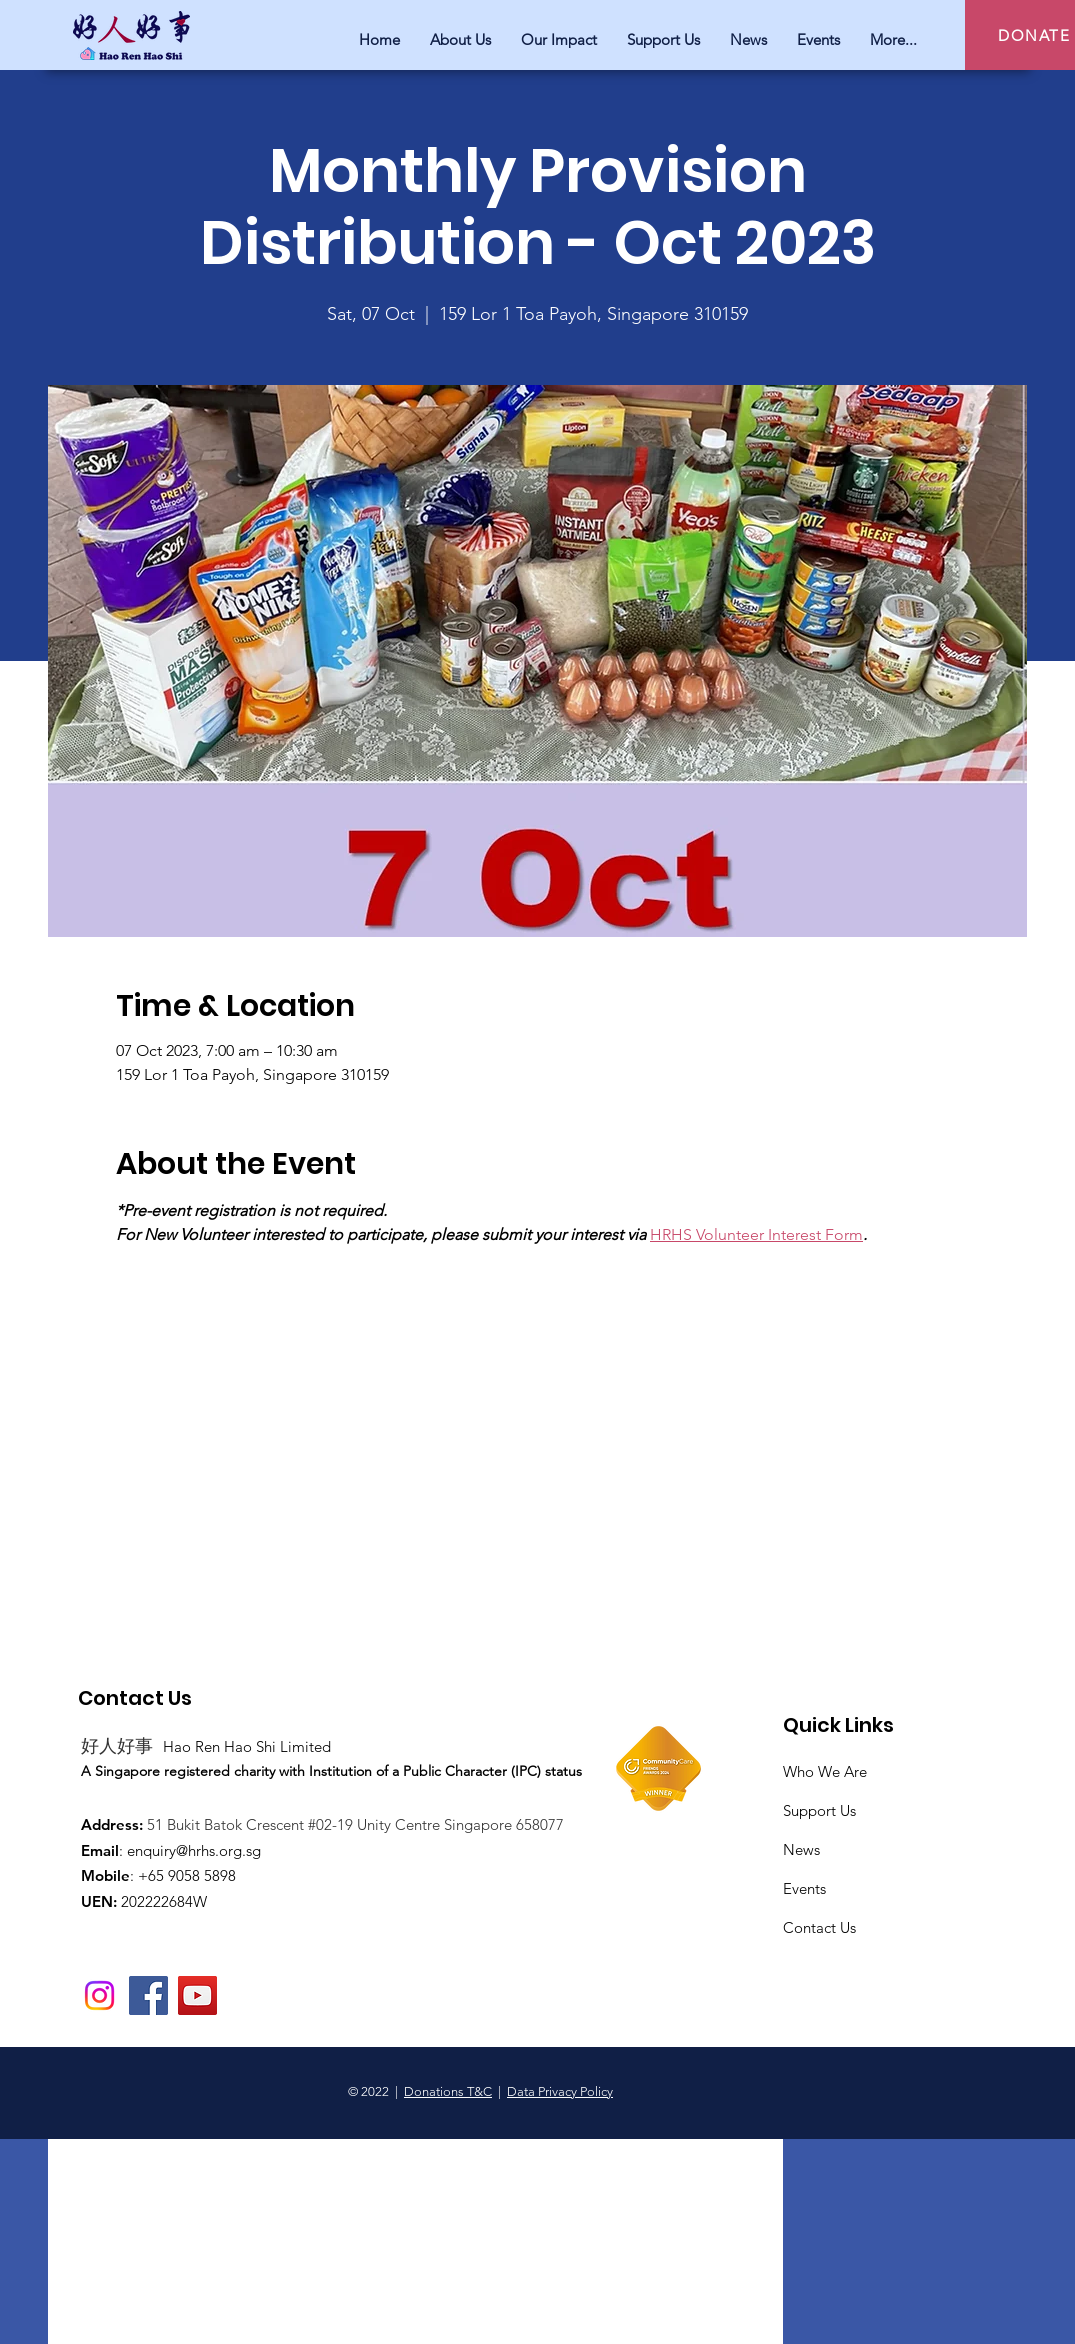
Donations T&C (448, 2091)
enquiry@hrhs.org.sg (194, 1850)
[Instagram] (99, 1995)
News (801, 1849)
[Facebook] (148, 1995)
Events (804, 1888)
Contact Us (819, 1927)
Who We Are (825, 1771)
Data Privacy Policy (560, 2091)
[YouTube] (197, 1995)
